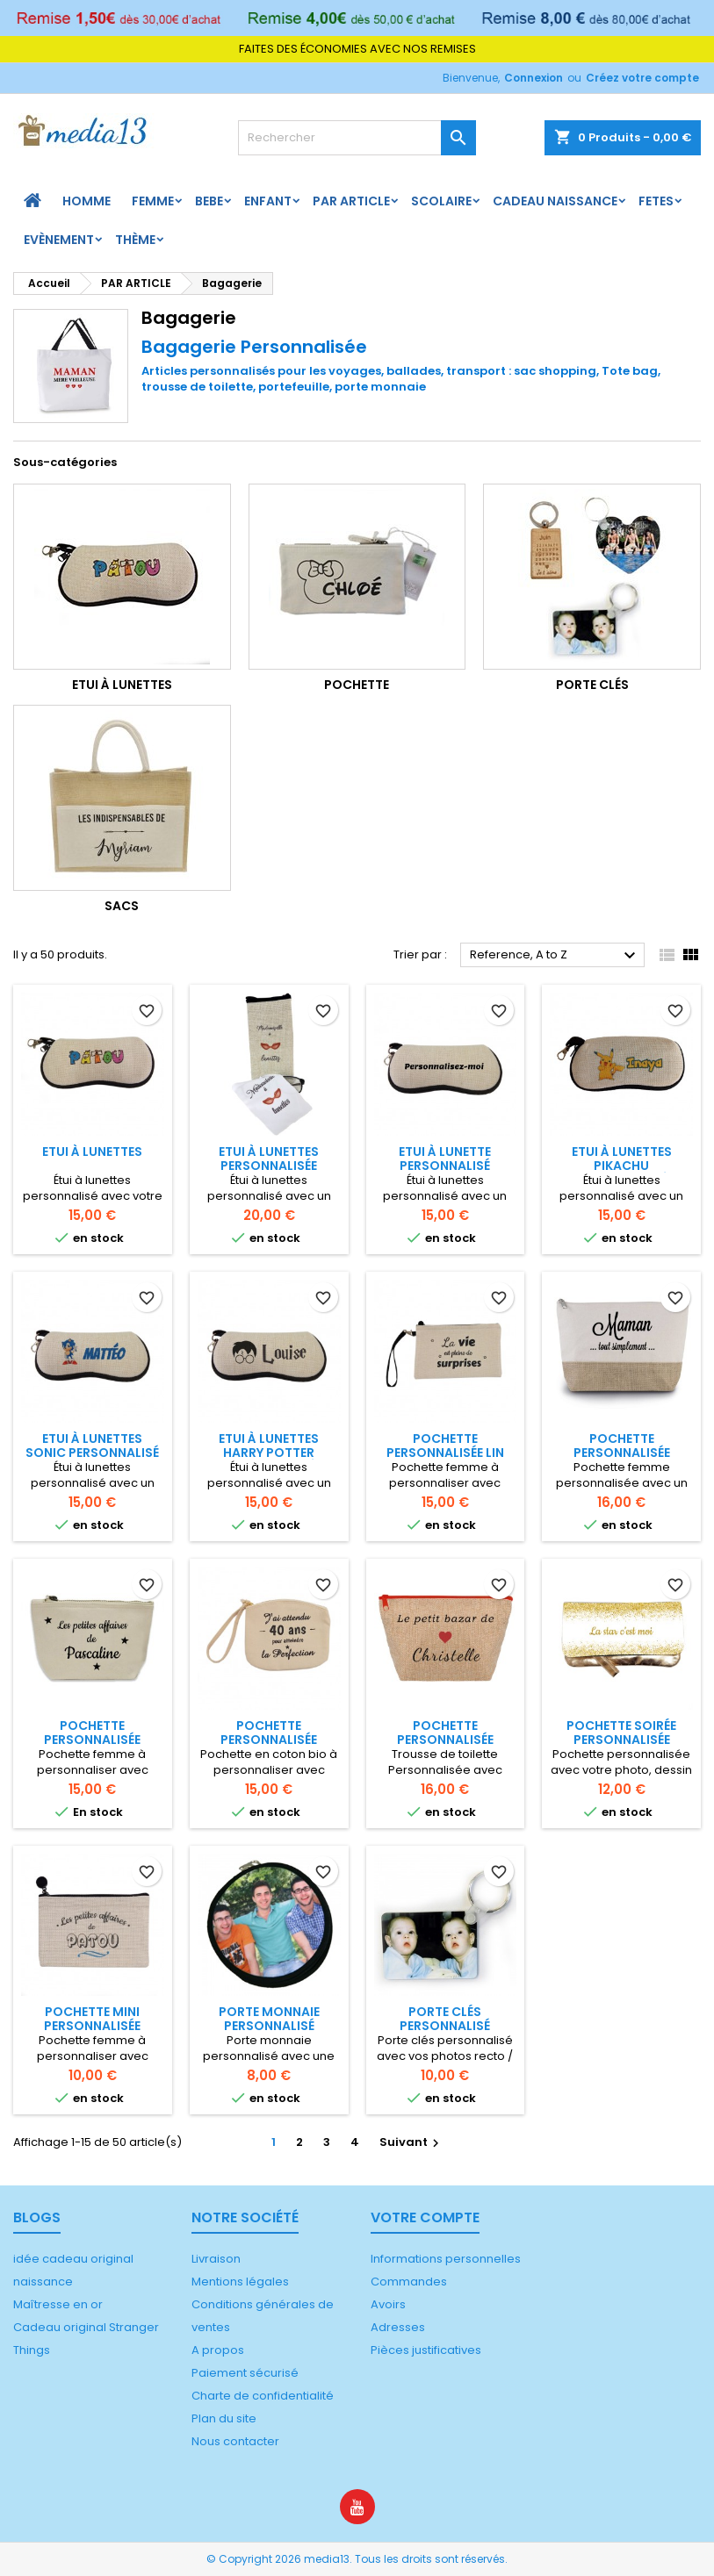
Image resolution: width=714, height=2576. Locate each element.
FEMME (153, 201)
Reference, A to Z (555, 955)
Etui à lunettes (122, 684)
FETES (656, 201)
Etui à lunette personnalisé (445, 1158)
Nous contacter (235, 2441)
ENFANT (268, 201)
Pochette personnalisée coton (92, 1739)
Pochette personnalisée (621, 1445)
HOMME (86, 201)
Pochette (356, 684)
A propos (217, 2350)
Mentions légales (240, 2281)
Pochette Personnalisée (445, 1732)
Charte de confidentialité (262, 2395)
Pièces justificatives (426, 2350)
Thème (135, 239)
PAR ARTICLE (351, 201)
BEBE (209, 201)
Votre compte (425, 2217)
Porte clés (592, 684)
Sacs (122, 906)
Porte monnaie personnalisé (269, 2018)
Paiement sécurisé (245, 2372)
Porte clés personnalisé (445, 2018)
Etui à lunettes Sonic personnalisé (92, 1445)
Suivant (411, 2142)
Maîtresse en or (58, 2304)
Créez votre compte (642, 77)
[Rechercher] (357, 137)
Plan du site (223, 2418)
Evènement (59, 239)
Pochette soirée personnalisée (621, 1732)
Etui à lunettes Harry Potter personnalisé (269, 1452)
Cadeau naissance (555, 201)
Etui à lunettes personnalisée (269, 1158)
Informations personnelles (446, 2258)
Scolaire (441, 201)
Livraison (216, 2258)
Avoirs (388, 2304)
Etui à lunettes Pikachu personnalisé (622, 1165)
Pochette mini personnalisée (92, 2018)
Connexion (533, 77)
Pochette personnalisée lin (445, 1445)
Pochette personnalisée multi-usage (268, 1739)
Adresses (398, 2327)
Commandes (409, 2281)
